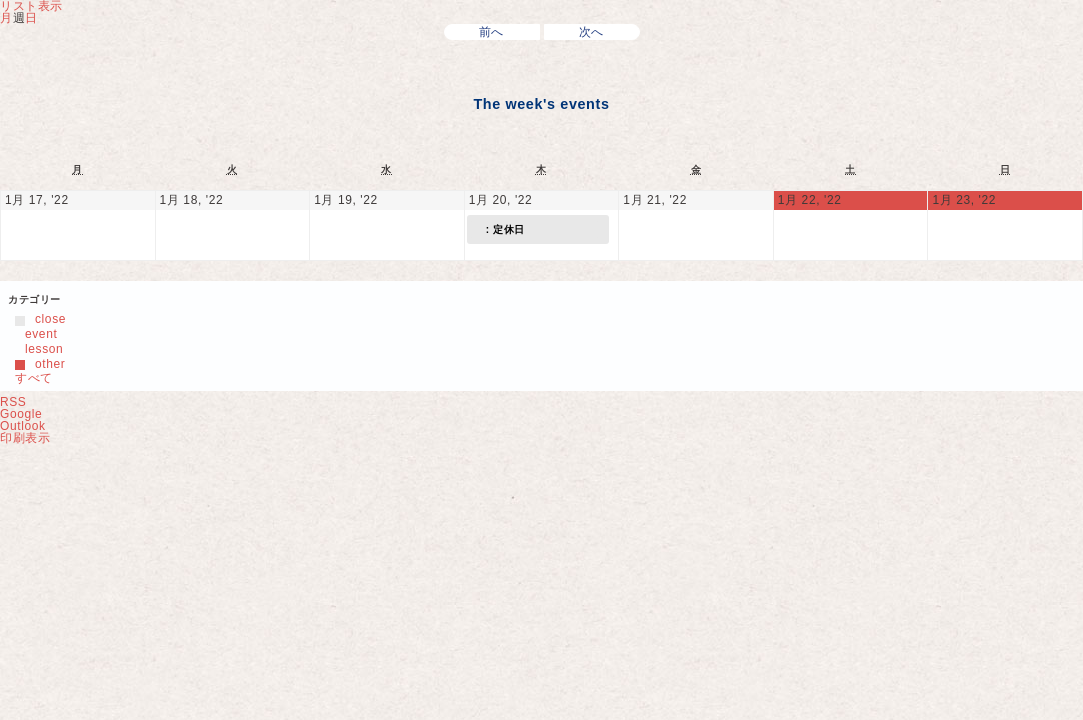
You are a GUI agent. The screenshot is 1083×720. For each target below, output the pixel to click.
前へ (491, 32)
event (36, 334)
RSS (13, 402)
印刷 (25, 438)
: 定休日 (499, 229)
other (40, 364)
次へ (591, 32)
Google (21, 414)
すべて (34, 378)
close (40, 319)
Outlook (23, 426)
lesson (39, 349)
